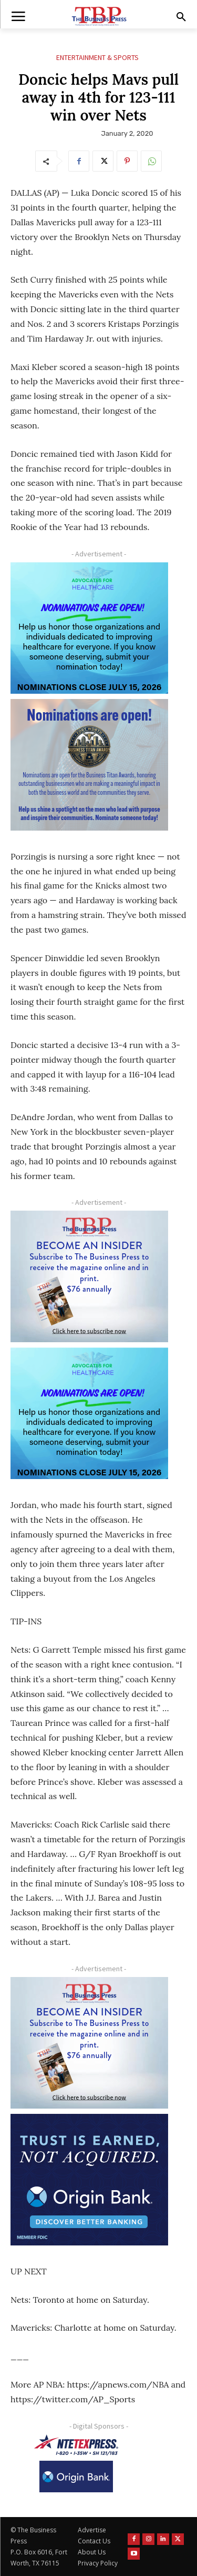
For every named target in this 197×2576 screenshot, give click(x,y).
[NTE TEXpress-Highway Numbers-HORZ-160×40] (76, 2444)
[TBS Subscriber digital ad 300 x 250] (89, 1276)
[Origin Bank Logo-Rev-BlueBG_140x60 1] (76, 2476)
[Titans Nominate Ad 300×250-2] (89, 765)
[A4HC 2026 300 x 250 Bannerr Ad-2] (89, 628)
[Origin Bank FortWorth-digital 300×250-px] (89, 2179)
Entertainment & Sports (97, 57)
